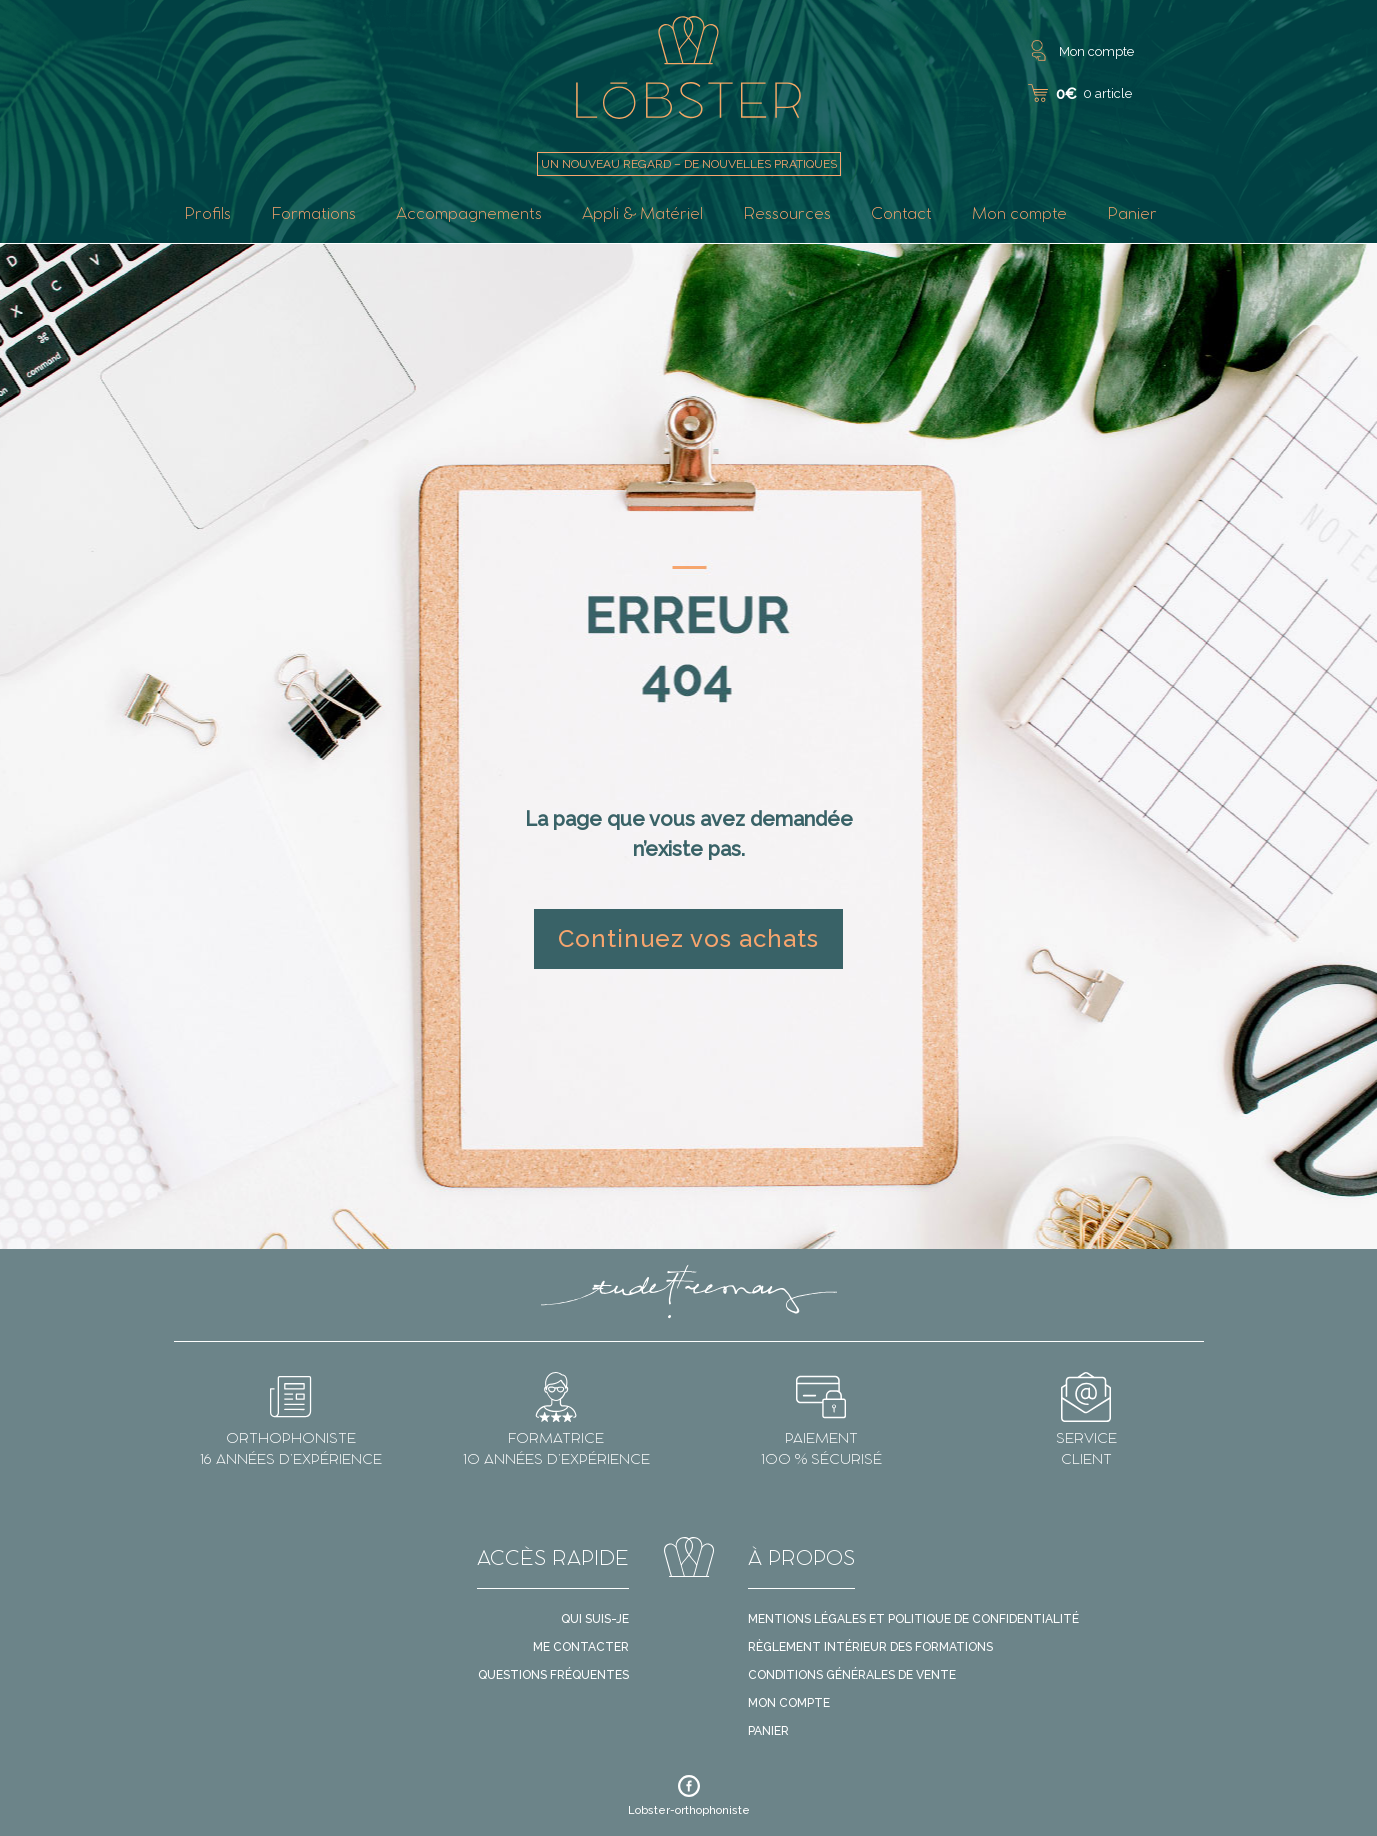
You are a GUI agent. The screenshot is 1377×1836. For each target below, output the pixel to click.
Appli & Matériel (642, 215)
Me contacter (581, 1647)
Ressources (787, 215)
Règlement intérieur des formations (870, 1647)
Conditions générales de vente (852, 1675)
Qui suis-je (595, 1619)
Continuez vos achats (688, 938)
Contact (901, 215)
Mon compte (1019, 215)
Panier (1132, 215)
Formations (313, 215)
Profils (207, 215)
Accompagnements (469, 215)
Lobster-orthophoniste (689, 1796)
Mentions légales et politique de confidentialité (913, 1619)
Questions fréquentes (553, 1675)
